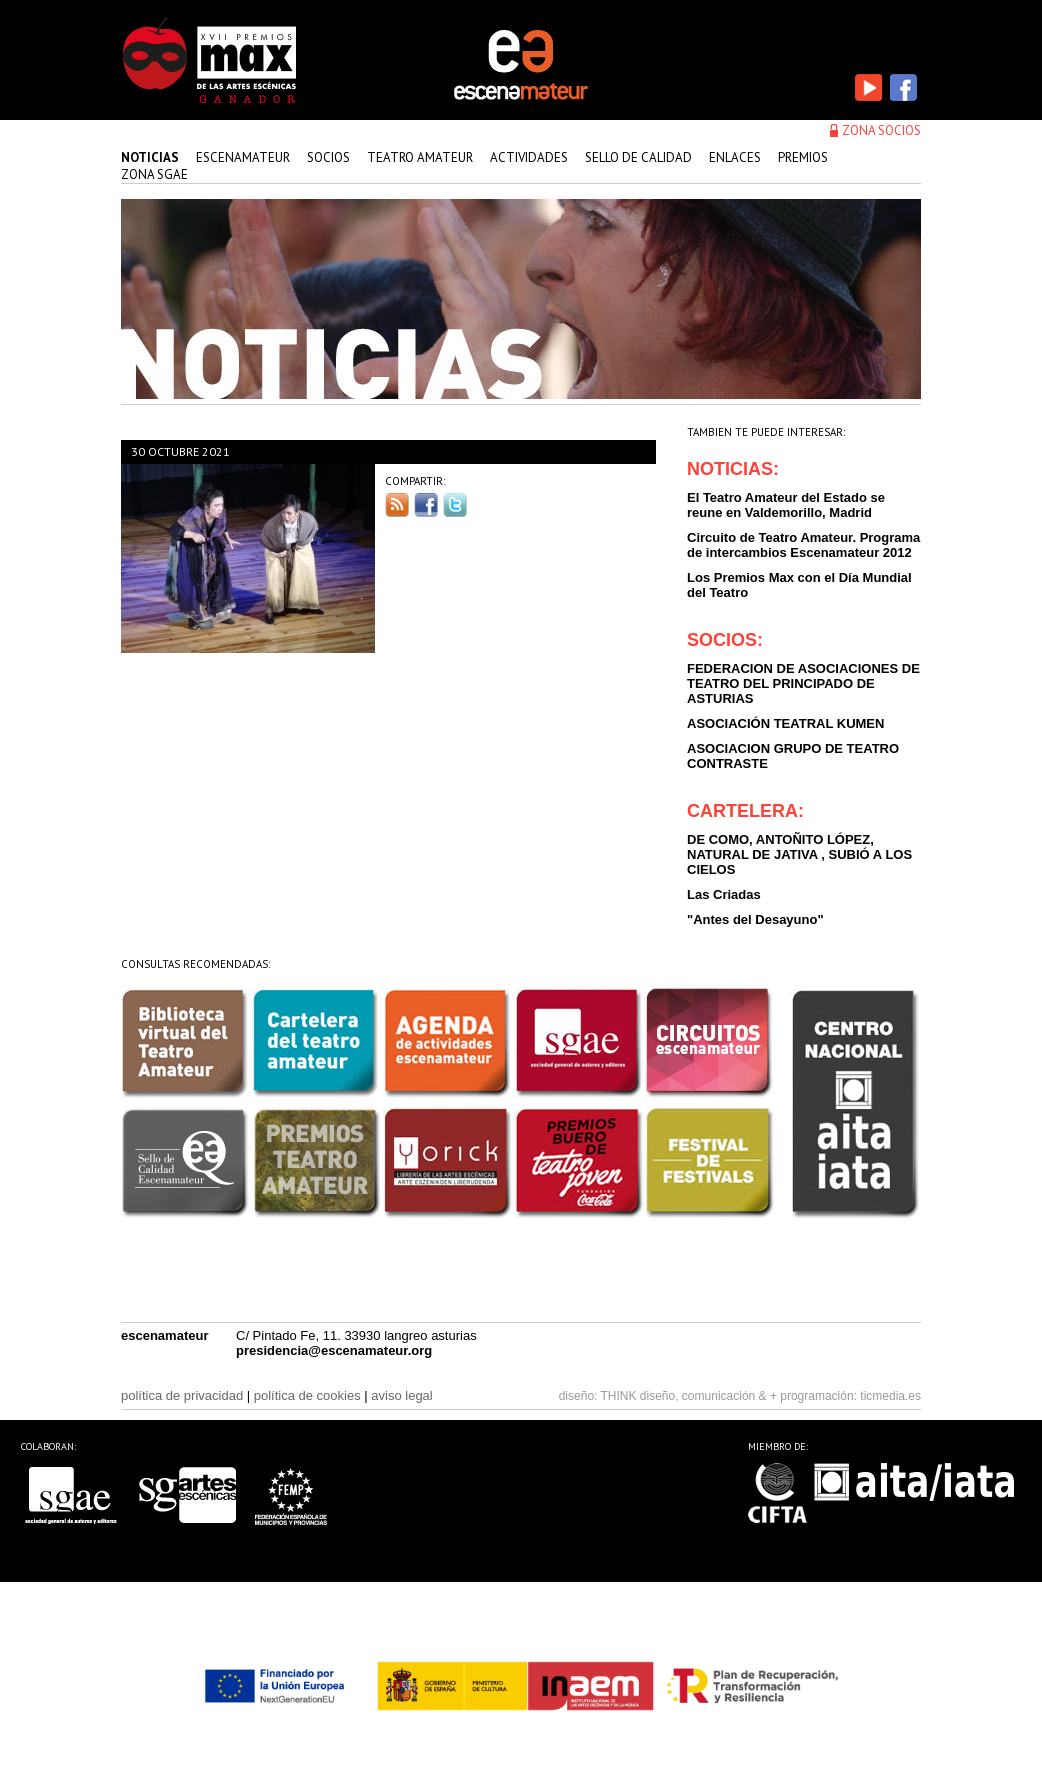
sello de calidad (638, 157)
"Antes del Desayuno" (755, 919)
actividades (529, 157)
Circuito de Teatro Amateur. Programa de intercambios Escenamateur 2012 (803, 545)
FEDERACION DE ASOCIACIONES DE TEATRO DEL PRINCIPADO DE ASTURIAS (803, 683)
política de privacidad (182, 1395)
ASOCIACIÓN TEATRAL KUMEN (785, 723)
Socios (328, 157)
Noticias (150, 157)
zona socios (881, 130)
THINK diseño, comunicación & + (689, 1396)
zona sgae (154, 174)
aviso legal (401, 1395)
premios (803, 157)
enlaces (735, 157)
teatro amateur (420, 157)
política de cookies (307, 1395)
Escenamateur (243, 157)
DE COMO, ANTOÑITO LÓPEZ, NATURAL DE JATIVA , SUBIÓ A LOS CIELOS (799, 854)
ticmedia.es (890, 1396)
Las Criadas (724, 894)
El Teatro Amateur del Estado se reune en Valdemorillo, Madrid (786, 505)
